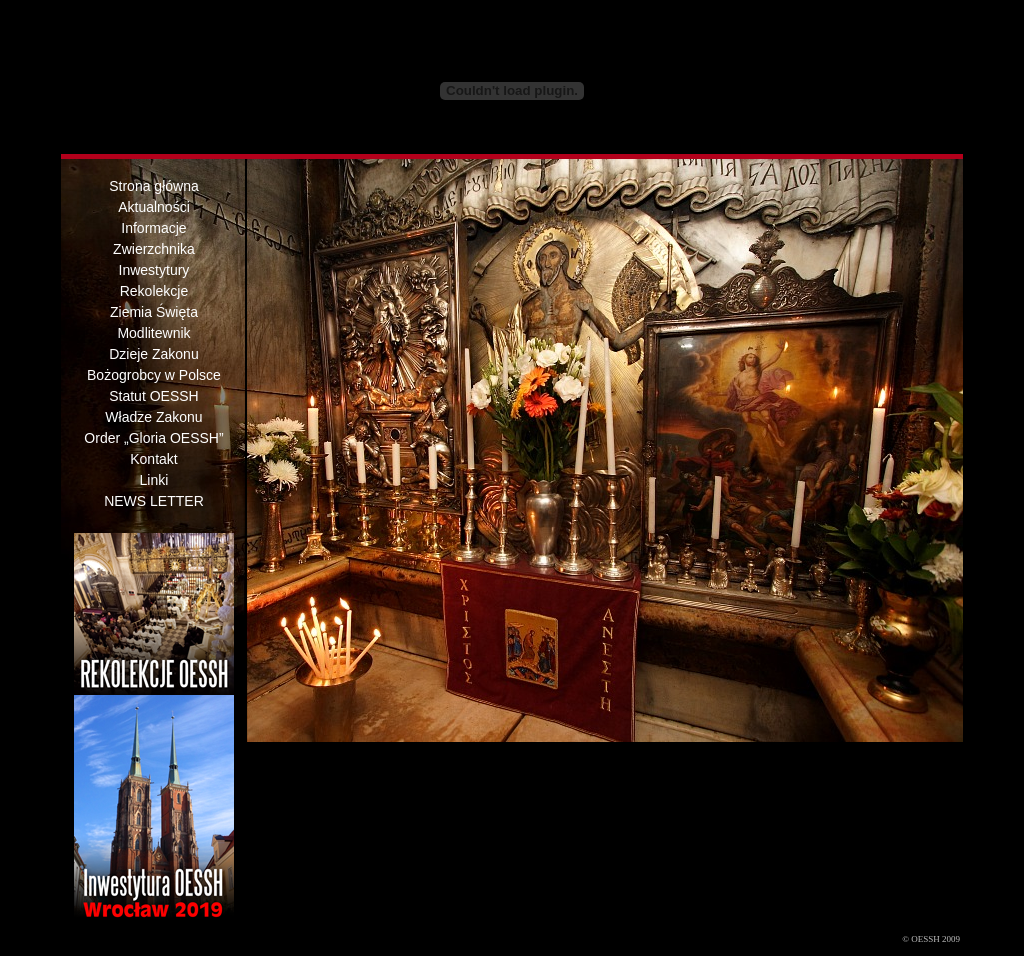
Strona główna (154, 186)
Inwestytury (154, 270)
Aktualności (154, 207)
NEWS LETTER (154, 501)
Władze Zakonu (153, 417)
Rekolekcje (154, 291)
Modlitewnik (153, 333)
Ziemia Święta (154, 312)
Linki (154, 480)
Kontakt (153, 459)
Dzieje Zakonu (154, 354)
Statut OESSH (153, 396)
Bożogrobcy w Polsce (154, 375)
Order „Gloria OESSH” (153, 438)
